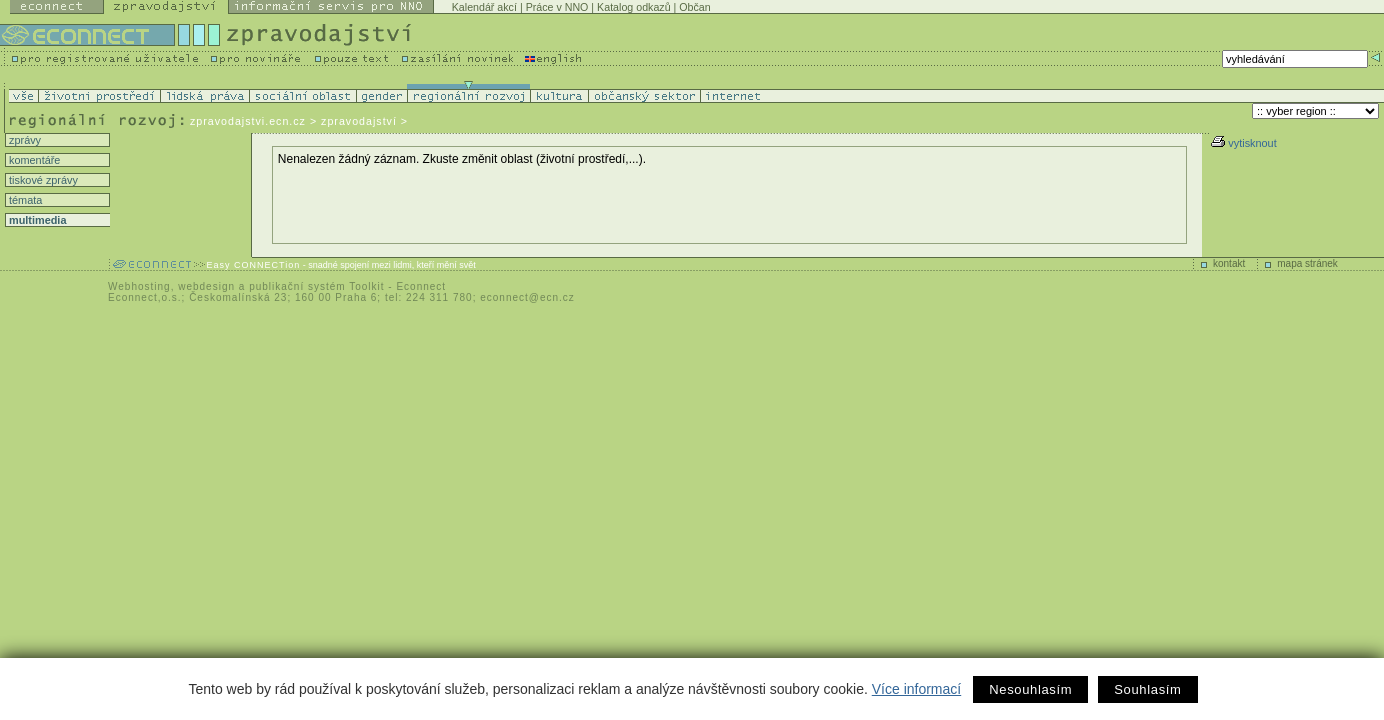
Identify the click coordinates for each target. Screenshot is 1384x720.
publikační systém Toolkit (316, 286)
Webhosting (139, 286)
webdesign (206, 286)
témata (24, 200)
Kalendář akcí (484, 7)
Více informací (916, 689)
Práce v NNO (557, 7)
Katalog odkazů (633, 7)
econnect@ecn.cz (527, 297)
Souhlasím (1147, 689)
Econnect (421, 286)
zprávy (23, 140)
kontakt (1229, 263)
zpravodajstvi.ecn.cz (248, 121)
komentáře (33, 160)
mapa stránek (1307, 263)
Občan (694, 7)
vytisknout (1243, 143)
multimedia (36, 220)
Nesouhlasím (1030, 689)
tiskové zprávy (42, 180)
